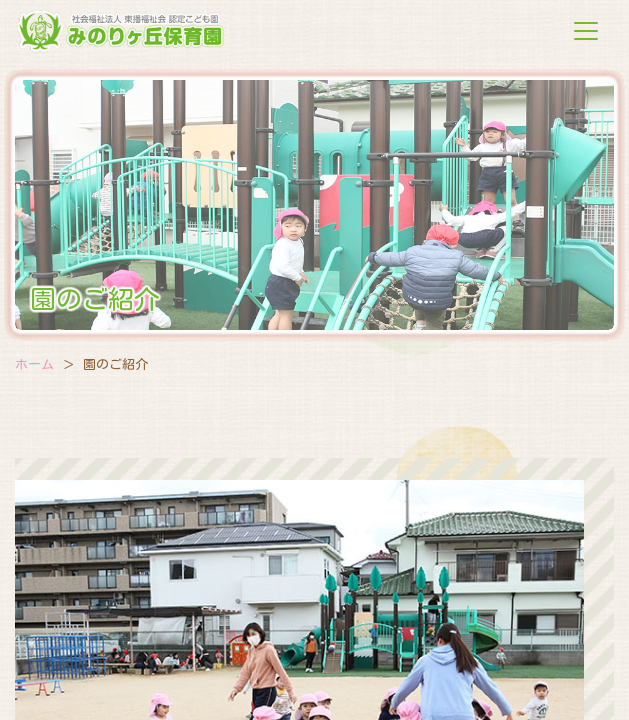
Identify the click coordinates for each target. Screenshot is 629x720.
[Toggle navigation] (586, 31)
